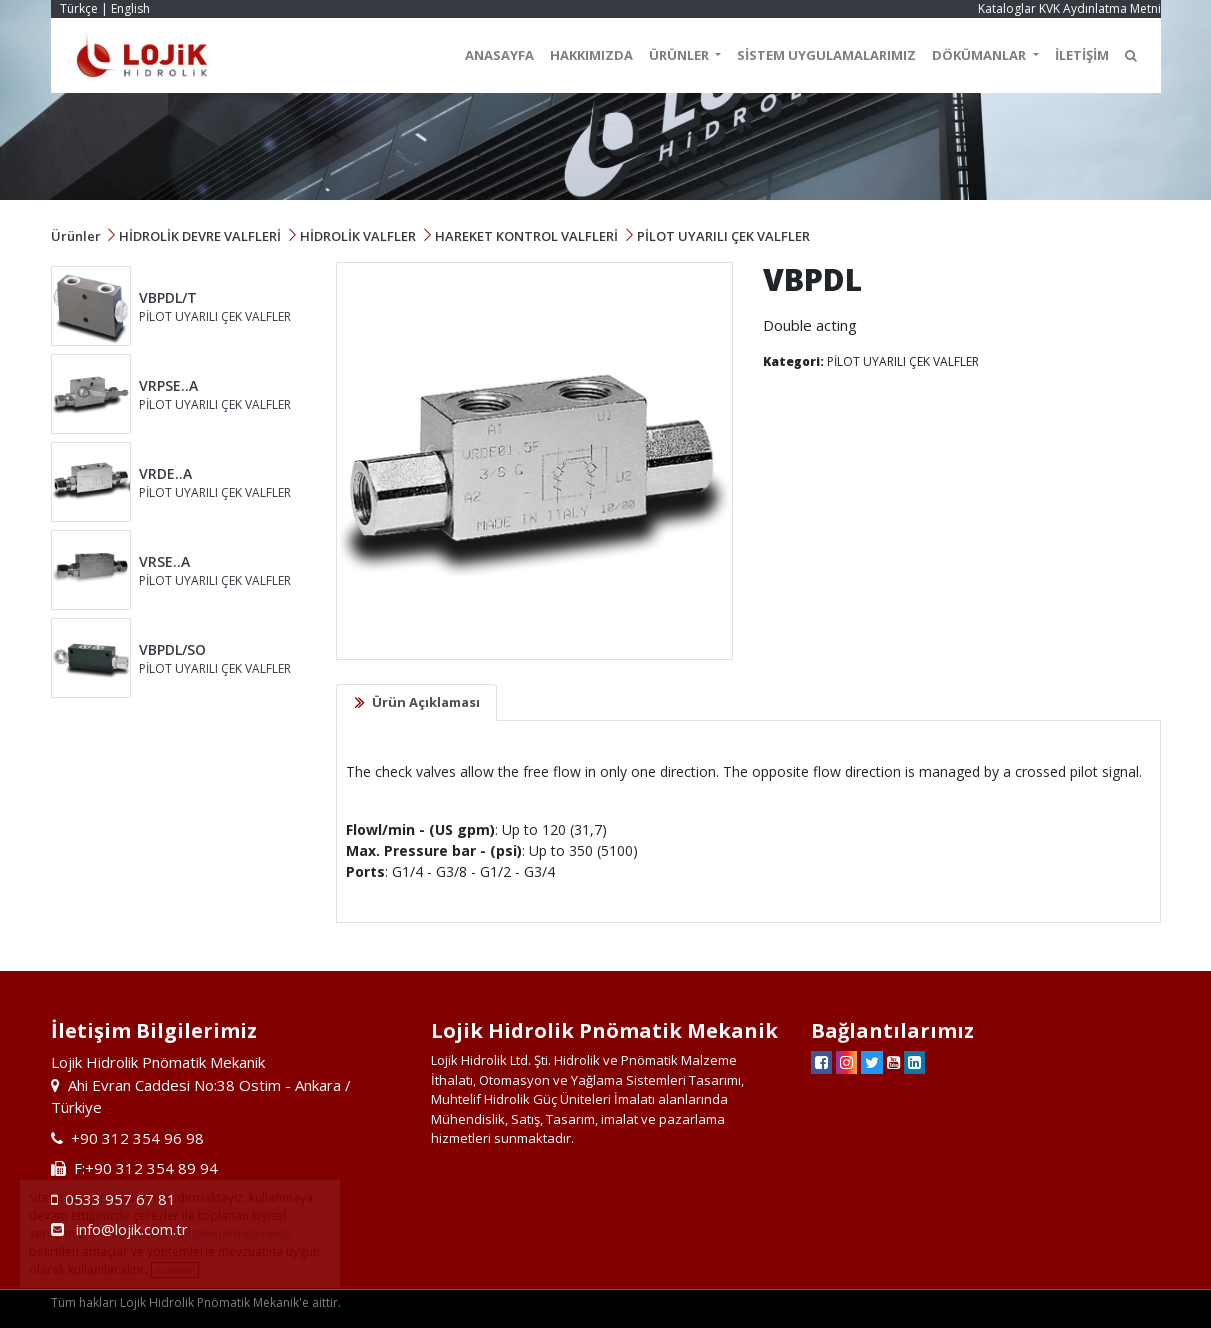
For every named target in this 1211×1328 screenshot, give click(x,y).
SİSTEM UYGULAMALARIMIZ (826, 55)
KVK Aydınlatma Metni (1100, 8)
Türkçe (79, 8)
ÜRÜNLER (680, 55)
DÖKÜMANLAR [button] (980, 55)
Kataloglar (1007, 8)
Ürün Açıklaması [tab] (426, 702)
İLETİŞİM (1082, 55)
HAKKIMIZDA (591, 55)
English (130, 8)
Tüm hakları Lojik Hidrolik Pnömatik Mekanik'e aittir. (196, 1302)
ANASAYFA (499, 55)
